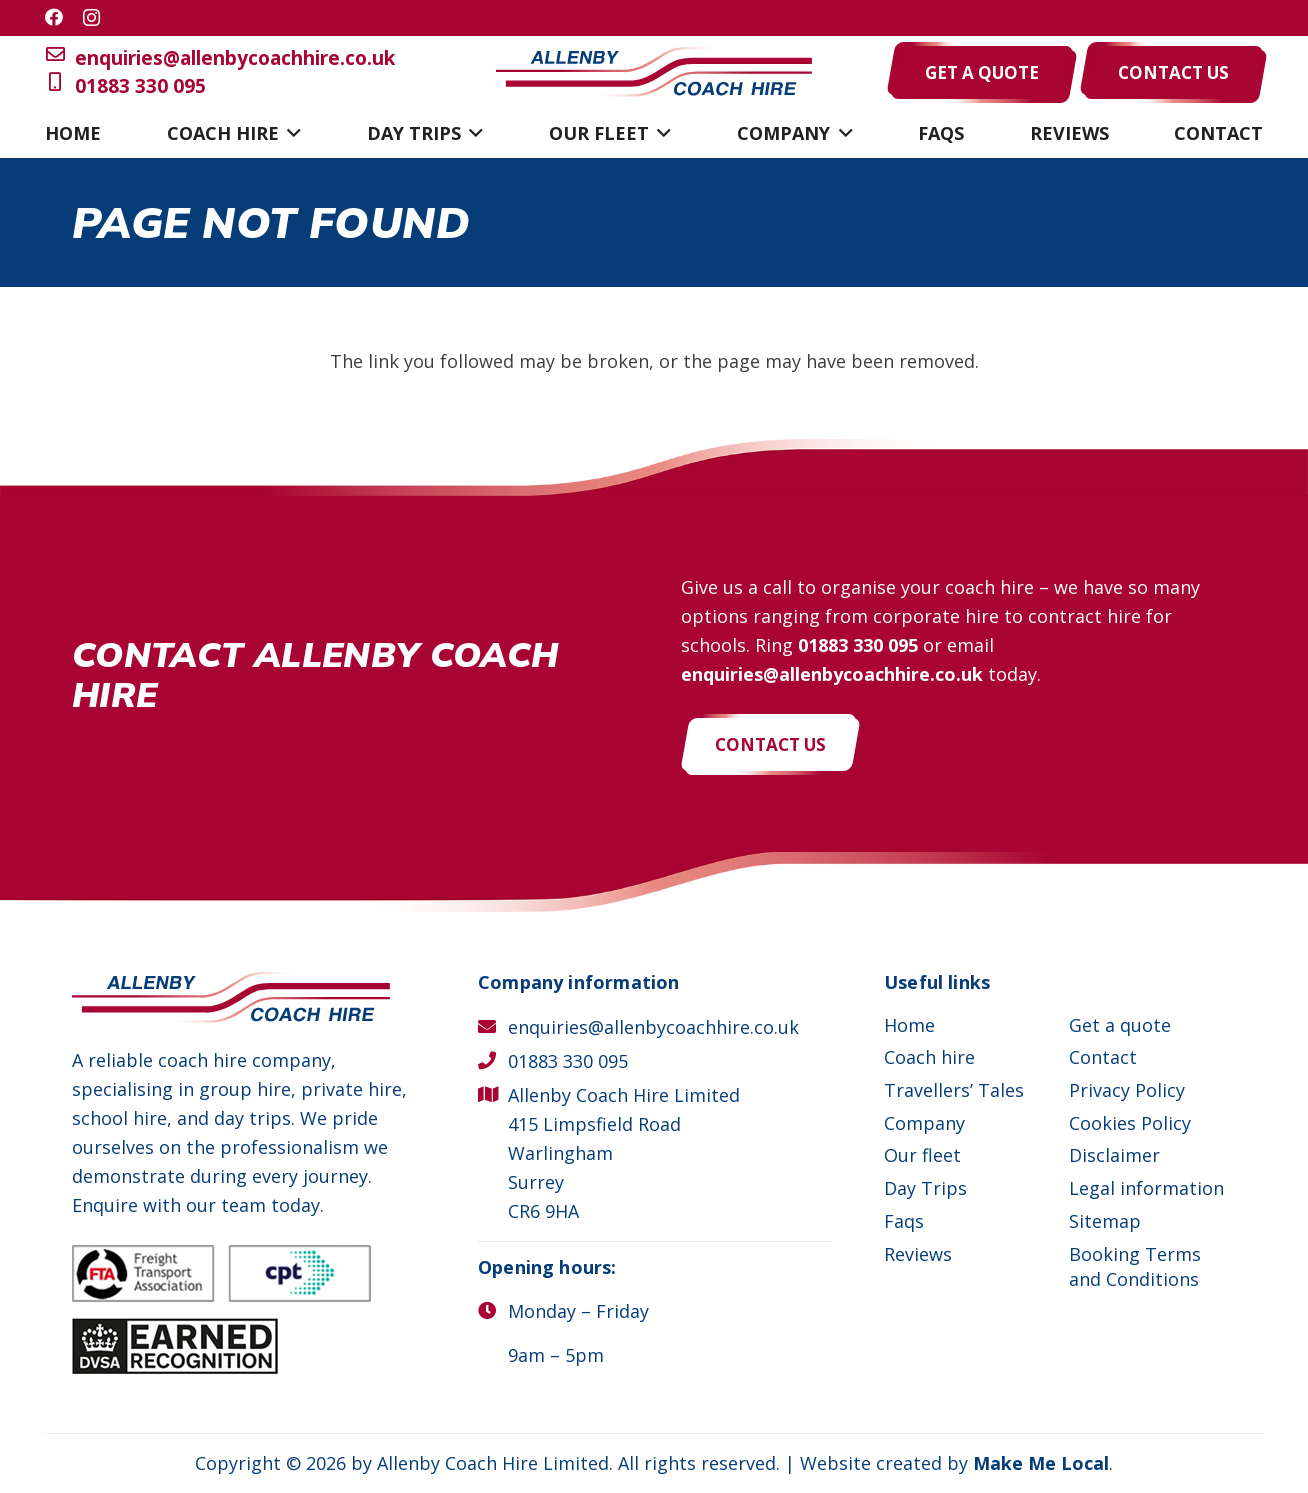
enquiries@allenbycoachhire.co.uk (220, 58)
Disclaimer (1114, 1155)
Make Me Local (1041, 1463)
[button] (290, 133)
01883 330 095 (125, 86)
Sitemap (1105, 1221)
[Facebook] (54, 17)
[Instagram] (91, 18)
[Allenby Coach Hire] (654, 72)
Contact (1103, 1057)
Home (909, 1025)
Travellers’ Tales (954, 1090)
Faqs (904, 1221)
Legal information (1146, 1188)
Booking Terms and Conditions (1135, 1266)
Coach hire (929, 1057)
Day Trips (925, 1188)
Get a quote (1120, 1025)
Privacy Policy (1127, 1090)
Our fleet (922, 1155)
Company (924, 1123)
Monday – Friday (578, 1311)
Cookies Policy (1130, 1123)
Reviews (918, 1254)
